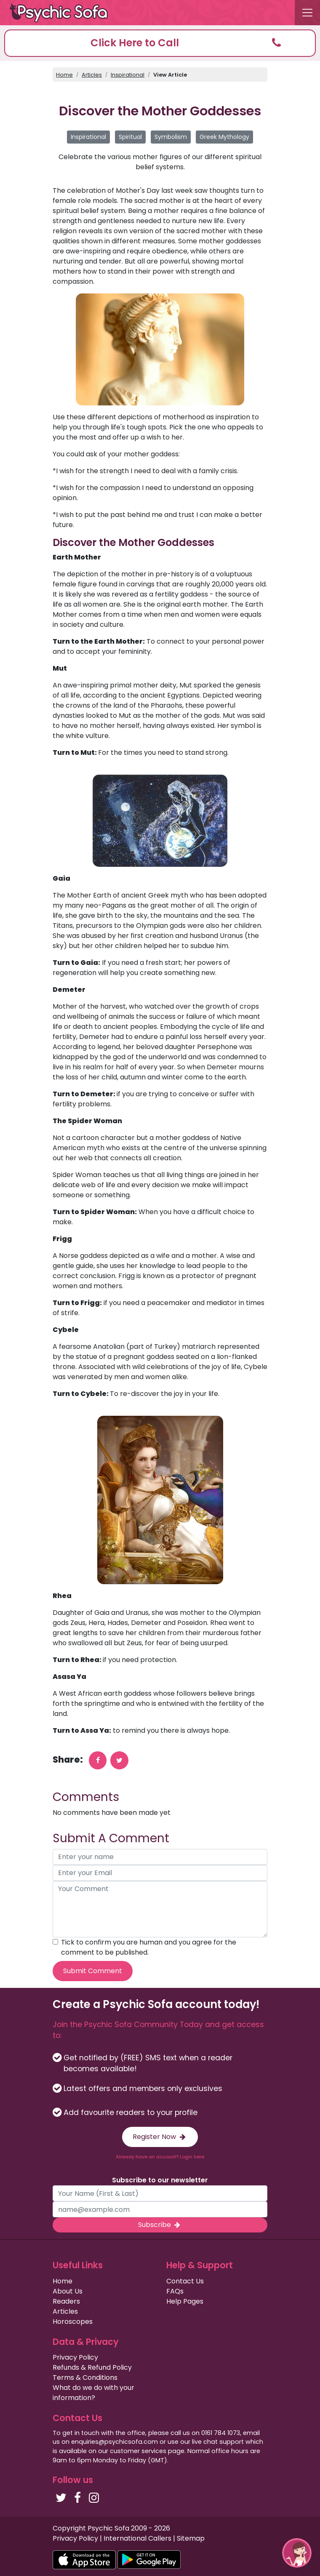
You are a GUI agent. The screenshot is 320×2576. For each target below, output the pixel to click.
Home (64, 74)
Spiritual (130, 137)
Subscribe (160, 2225)
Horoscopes (73, 2321)
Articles (92, 74)
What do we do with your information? (93, 2393)
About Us (68, 2291)
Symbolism (171, 137)
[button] (160, 43)
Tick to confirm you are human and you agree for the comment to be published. (148, 1947)
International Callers (137, 2538)
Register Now (160, 2137)
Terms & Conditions (85, 2377)
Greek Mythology (224, 137)
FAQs (175, 2291)
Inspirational (127, 74)
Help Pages (184, 2301)
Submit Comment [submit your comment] (92, 1971)
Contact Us (185, 2281)
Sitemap (191, 2538)
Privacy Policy (75, 2357)
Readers (66, 2301)
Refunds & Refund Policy (92, 2367)
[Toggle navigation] (307, 12)
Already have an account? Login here (160, 2156)
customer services (138, 2451)
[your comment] (160, 1909)
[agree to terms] (55, 1942)
